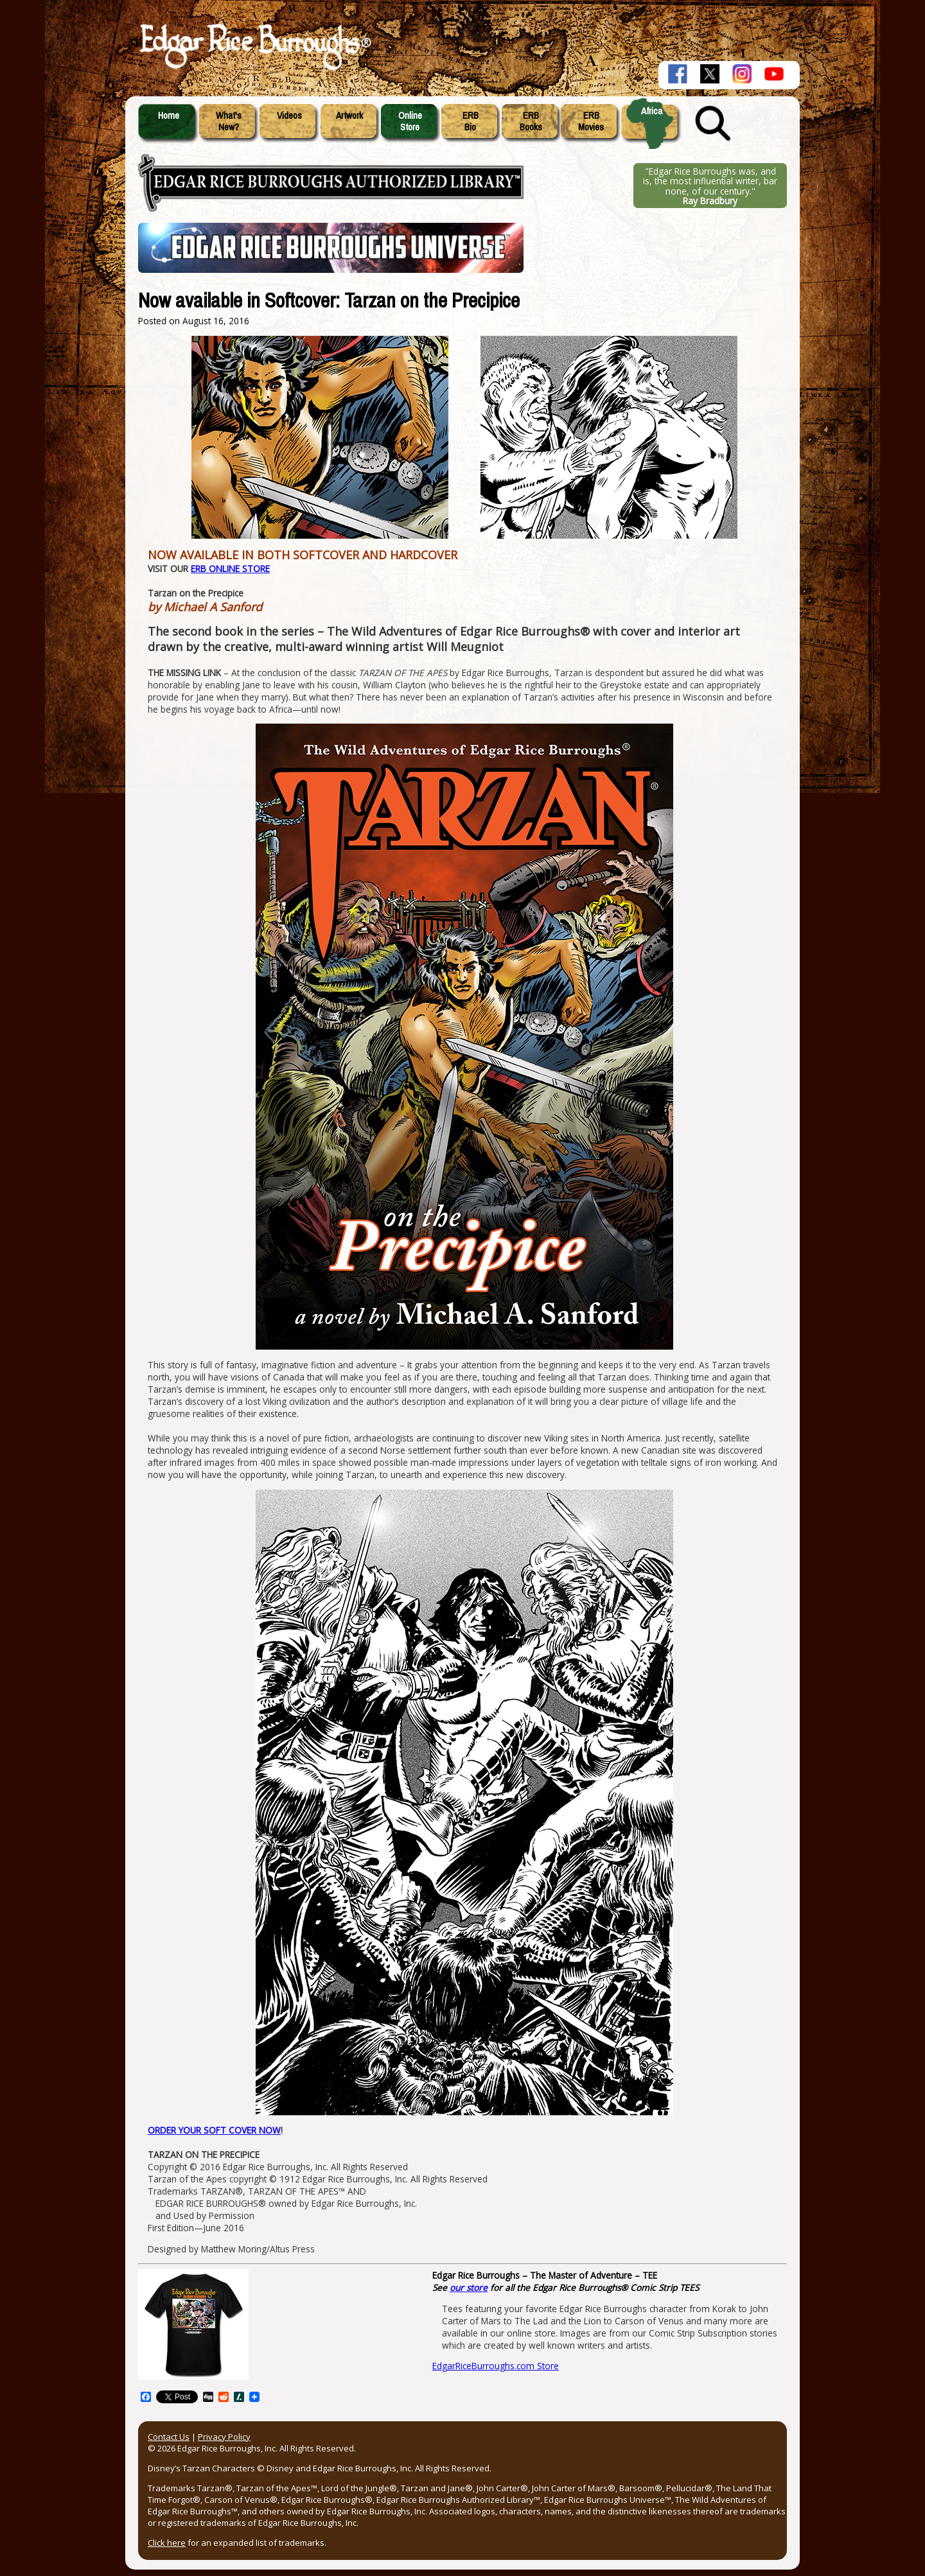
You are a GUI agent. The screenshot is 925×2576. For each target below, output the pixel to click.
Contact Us (168, 2436)
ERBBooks (531, 121)
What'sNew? (229, 121)
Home (168, 116)
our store (469, 2287)
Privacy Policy (224, 2436)
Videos (289, 116)
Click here (167, 2542)
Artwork (349, 116)
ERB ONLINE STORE (230, 568)
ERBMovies (591, 121)
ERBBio (471, 121)
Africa (651, 111)
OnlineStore (410, 121)
